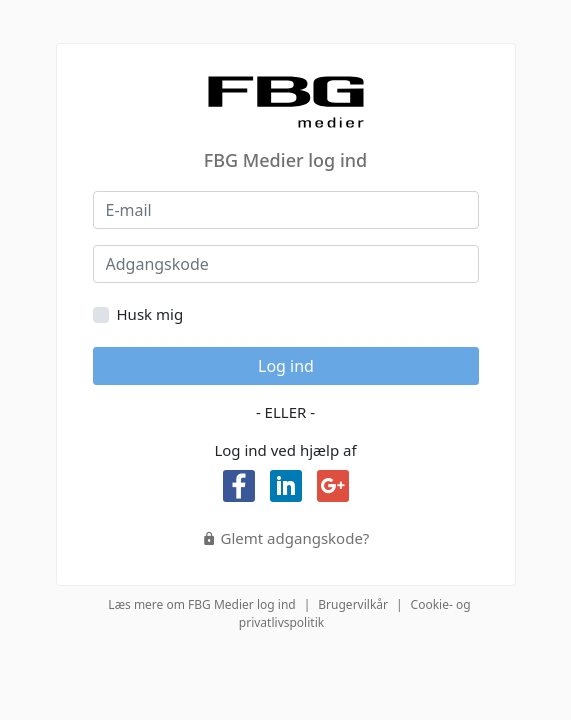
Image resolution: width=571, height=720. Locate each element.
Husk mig (150, 314)
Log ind (286, 366)
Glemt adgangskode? (286, 538)
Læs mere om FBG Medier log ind (201, 604)
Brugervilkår (353, 604)
